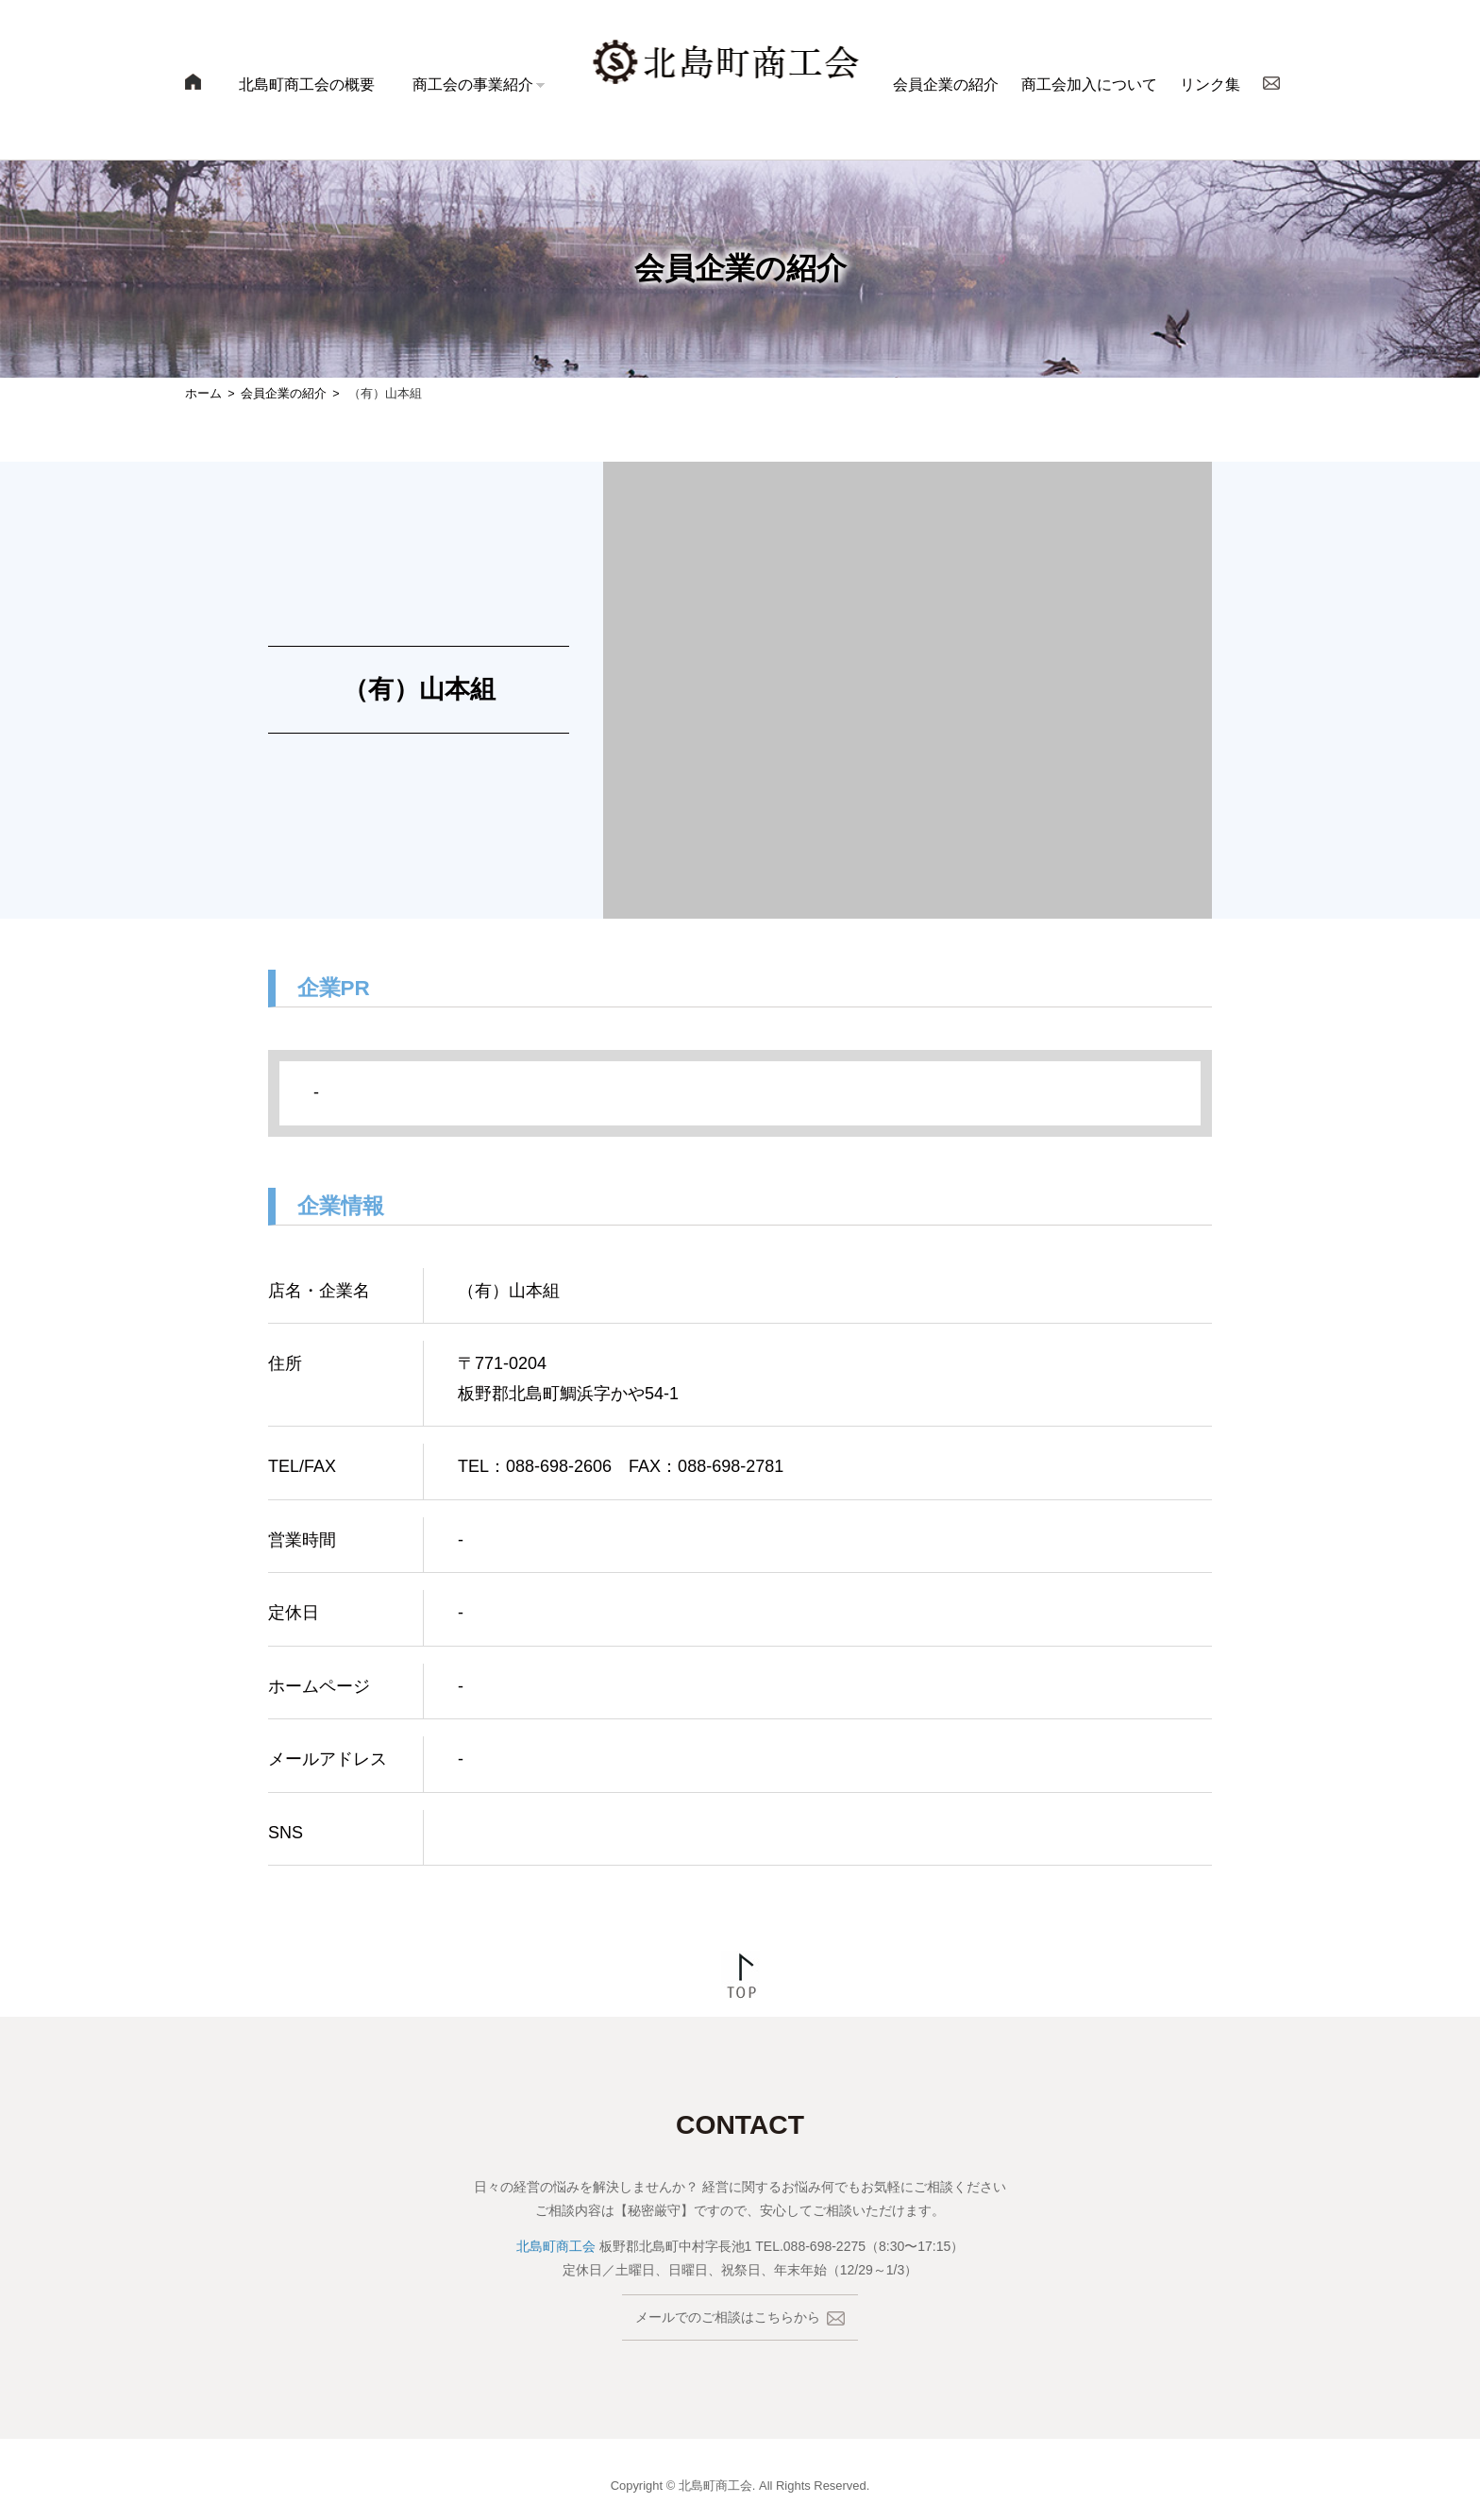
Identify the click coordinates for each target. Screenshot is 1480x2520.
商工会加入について (1089, 84)
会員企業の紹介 (946, 84)
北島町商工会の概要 (307, 84)
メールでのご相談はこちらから (740, 2317)
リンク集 (1210, 84)
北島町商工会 (556, 2246)
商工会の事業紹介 (472, 84)
